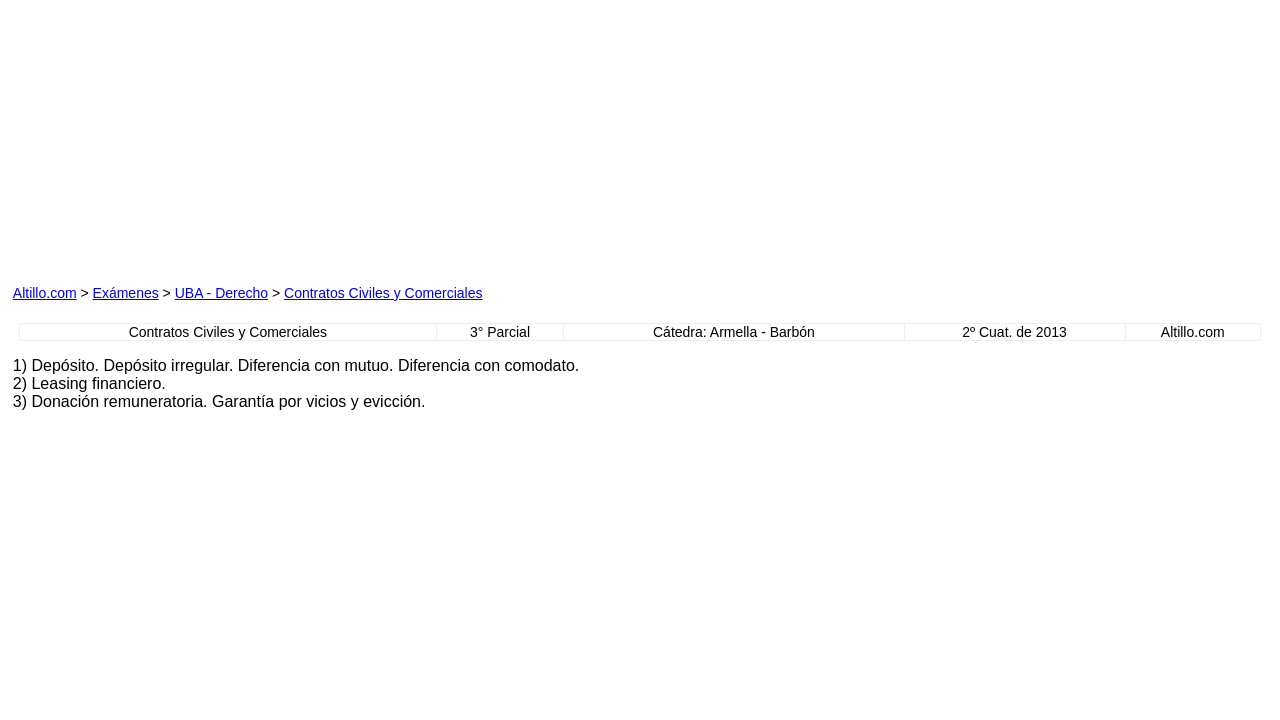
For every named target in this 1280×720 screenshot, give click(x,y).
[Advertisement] (241, 138)
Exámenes (126, 293)
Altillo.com (45, 293)
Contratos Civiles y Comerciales (383, 293)
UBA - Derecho (221, 293)
